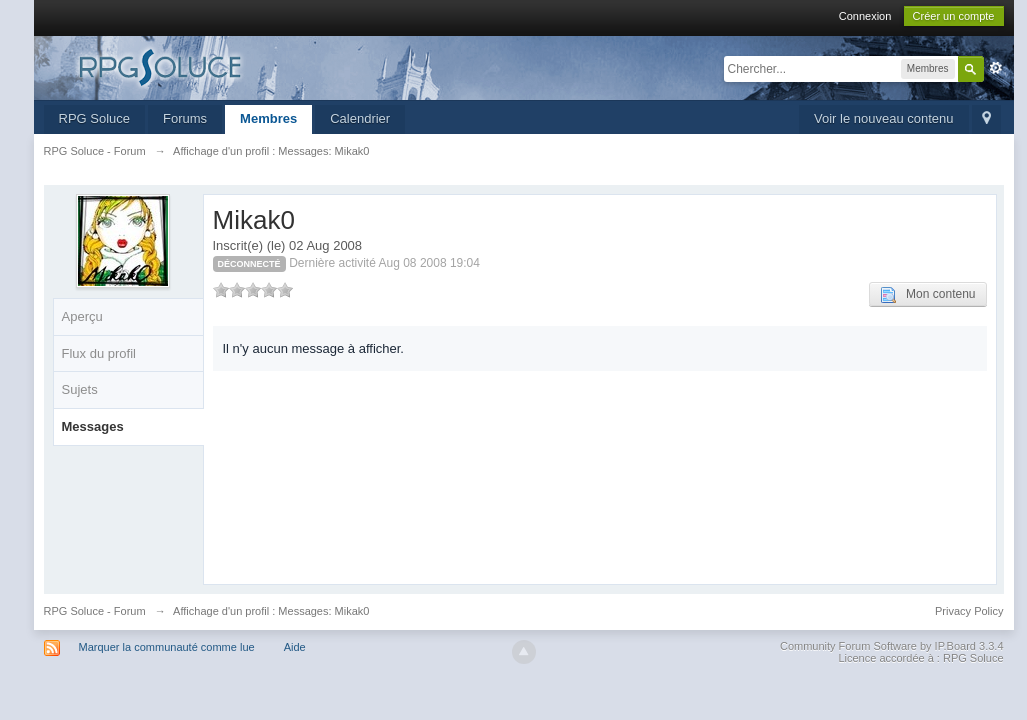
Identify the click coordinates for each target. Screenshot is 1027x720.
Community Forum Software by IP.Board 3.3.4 (892, 646)
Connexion (865, 16)
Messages (93, 426)
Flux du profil (99, 353)
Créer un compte (954, 16)
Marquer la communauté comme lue (167, 647)
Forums (185, 118)
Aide (295, 647)
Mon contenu (927, 295)
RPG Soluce (95, 118)
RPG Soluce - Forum (95, 611)
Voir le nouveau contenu (884, 118)
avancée (996, 68)
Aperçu (82, 316)
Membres (268, 118)
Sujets (80, 389)
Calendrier (360, 118)
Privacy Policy (969, 611)
